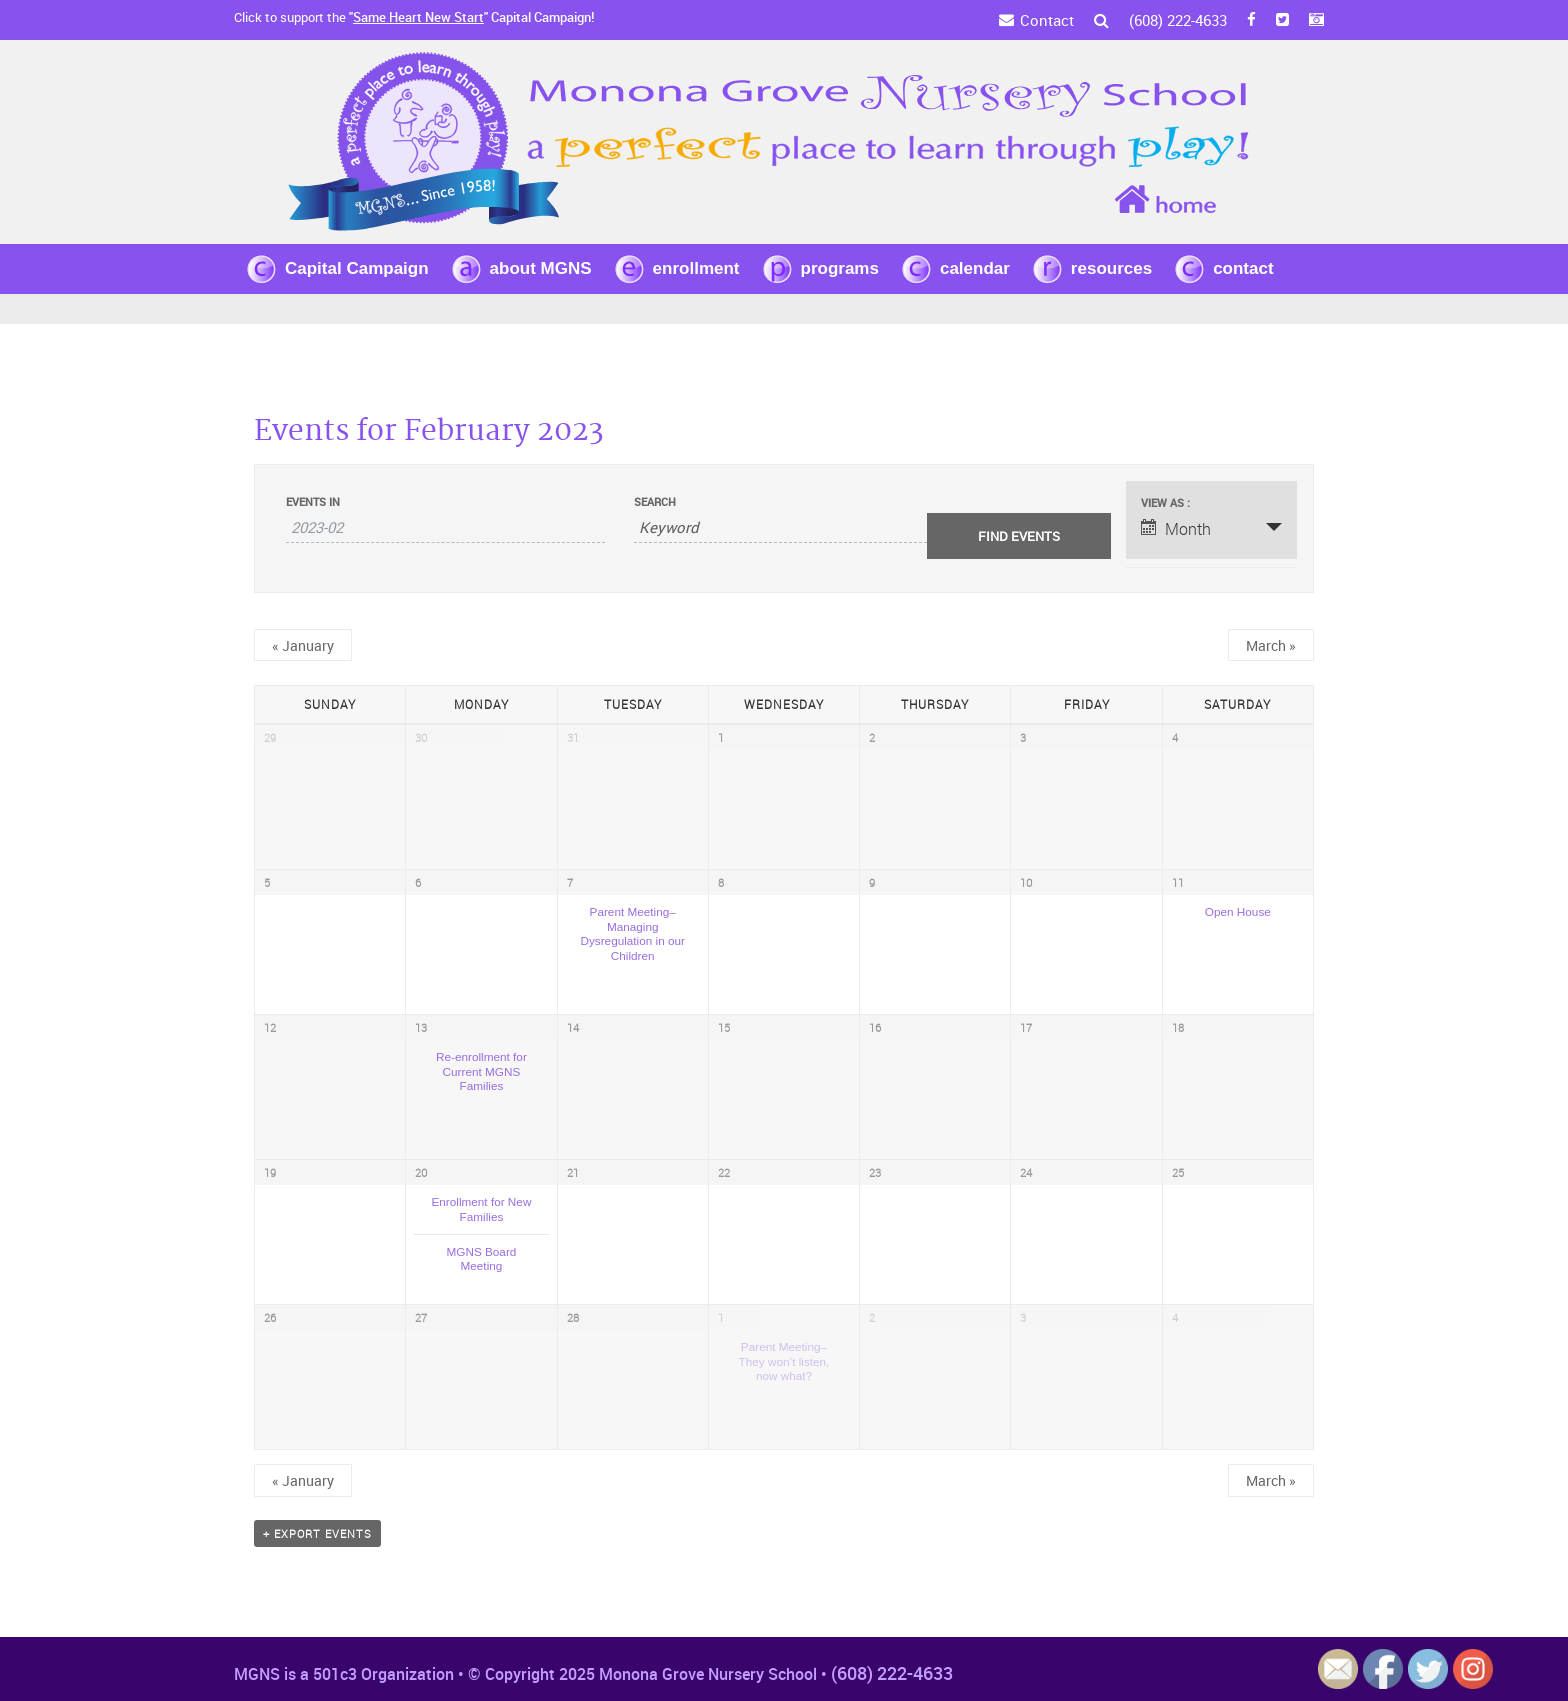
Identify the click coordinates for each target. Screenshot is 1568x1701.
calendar (975, 268)
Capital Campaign (357, 268)
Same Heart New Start (418, 17)
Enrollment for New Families (481, 1209)
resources (1111, 268)
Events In (313, 501)
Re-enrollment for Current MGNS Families (481, 1071)
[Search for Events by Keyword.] (793, 527)
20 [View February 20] (421, 1172)
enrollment (696, 268)
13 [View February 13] (421, 1027)
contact (1243, 268)
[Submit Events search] (1019, 536)
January (303, 645)
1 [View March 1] (721, 1317)
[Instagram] (1316, 20)
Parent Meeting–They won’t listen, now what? (784, 1361)
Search (655, 501)
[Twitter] (1282, 20)
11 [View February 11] (1178, 882)
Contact (1047, 20)
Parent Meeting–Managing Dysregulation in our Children (632, 933)
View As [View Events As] (1164, 502)
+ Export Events (317, 1533)
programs (840, 268)
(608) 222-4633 (1178, 20)
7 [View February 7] (570, 882)
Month (1176, 529)
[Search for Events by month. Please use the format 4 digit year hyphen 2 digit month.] (445, 527)
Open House (1238, 911)
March (1271, 645)
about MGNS (541, 268)
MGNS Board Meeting (481, 1259)
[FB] (1251, 20)
